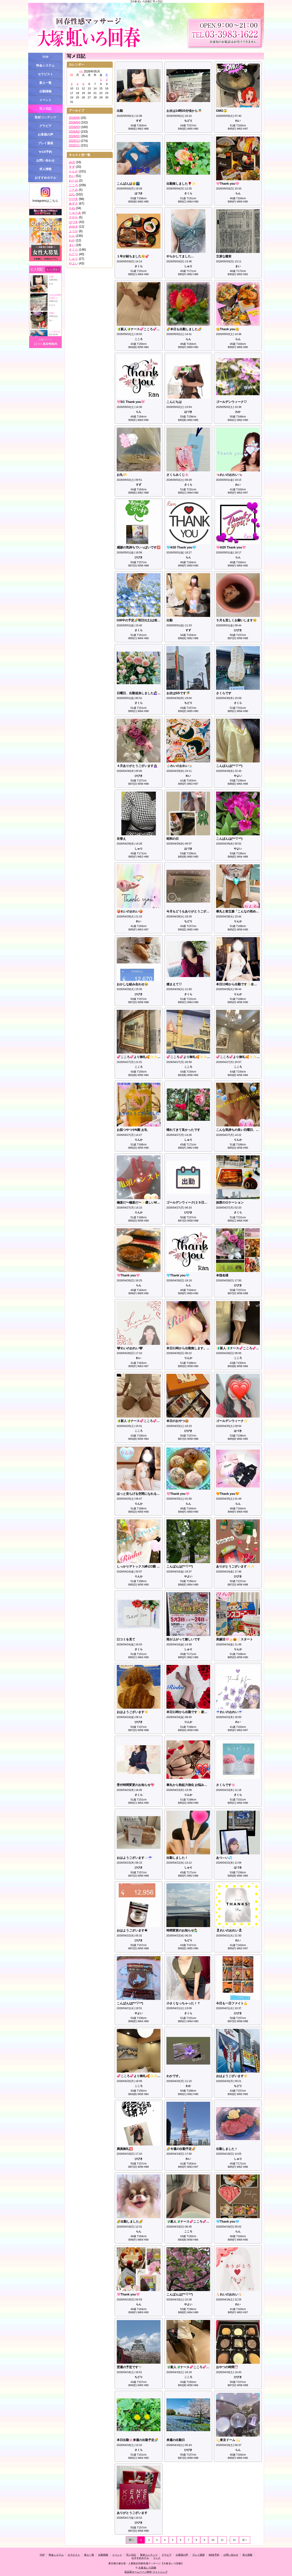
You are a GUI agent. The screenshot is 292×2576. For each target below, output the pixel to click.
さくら (73, 249)
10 (212, 2539)
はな (72, 194)
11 (222, 2539)
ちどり (73, 254)
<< (81, 71)
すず (72, 166)
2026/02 (74, 131)
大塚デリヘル (45, 339)
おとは (73, 180)
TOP (45, 56)
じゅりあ (75, 212)
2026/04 (74, 122)
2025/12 (74, 140)
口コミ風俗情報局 (45, 344)
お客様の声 (45, 134)
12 (234, 2539)
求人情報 (45, 169)
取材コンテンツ (45, 117)
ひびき (73, 199)
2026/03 (74, 127)
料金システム (45, 65)
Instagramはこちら (45, 194)
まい (72, 245)
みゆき (73, 226)
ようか (73, 231)
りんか (73, 171)
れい (72, 176)
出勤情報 (45, 91)
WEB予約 (45, 151)
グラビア (45, 126)
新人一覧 (45, 82)
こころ (73, 185)
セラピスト (45, 74)
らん (72, 235)
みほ (72, 162)
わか (72, 240)
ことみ (73, 189)
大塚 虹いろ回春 (147, 2567)
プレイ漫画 (45, 143)
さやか (73, 217)
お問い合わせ (45, 160)
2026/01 (74, 136)
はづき (73, 222)
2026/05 (74, 117)
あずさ (73, 203)
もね (72, 208)
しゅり (73, 258)
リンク (156, 2557)
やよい (73, 263)
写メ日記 (45, 108)
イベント (45, 100)
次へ (244, 2539)
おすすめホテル (45, 177)
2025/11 (74, 145)
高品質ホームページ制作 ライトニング (146, 2571)
